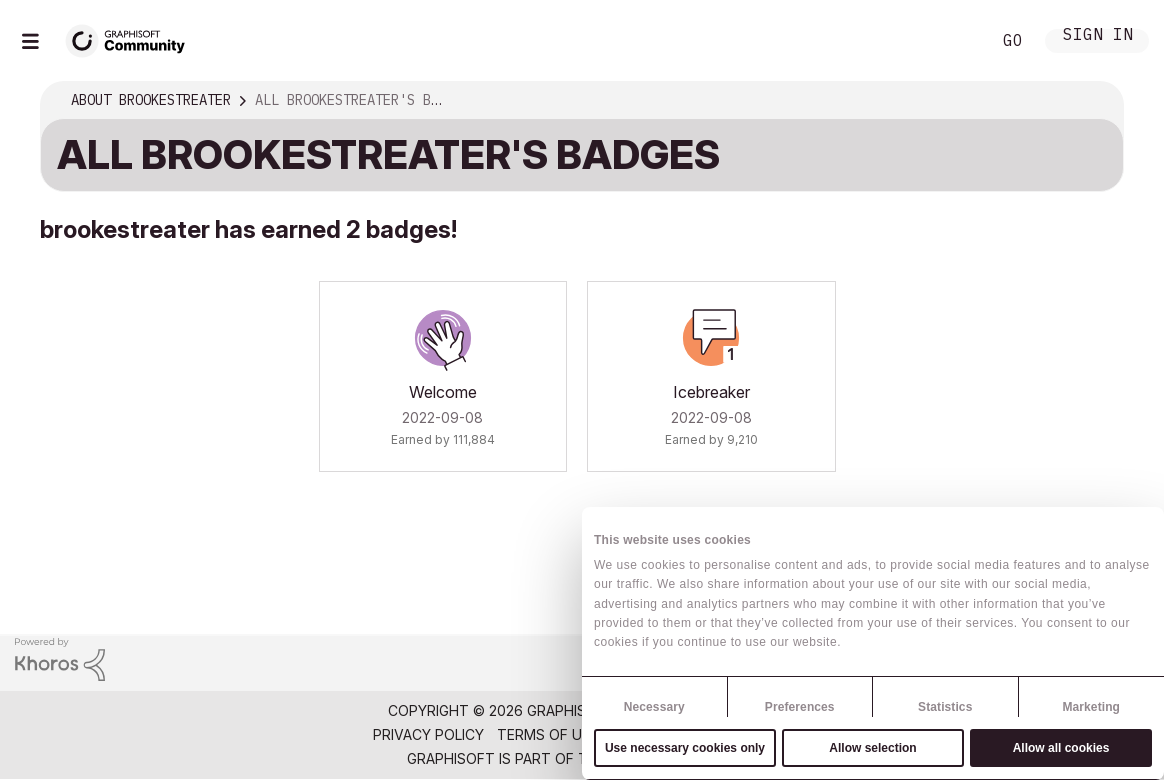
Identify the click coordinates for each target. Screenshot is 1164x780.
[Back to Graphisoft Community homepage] (132, 38)
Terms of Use (548, 734)
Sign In (1098, 36)
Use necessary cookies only (685, 748)
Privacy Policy (428, 734)
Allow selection (872, 748)
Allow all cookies (1061, 748)
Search (953, 41)
